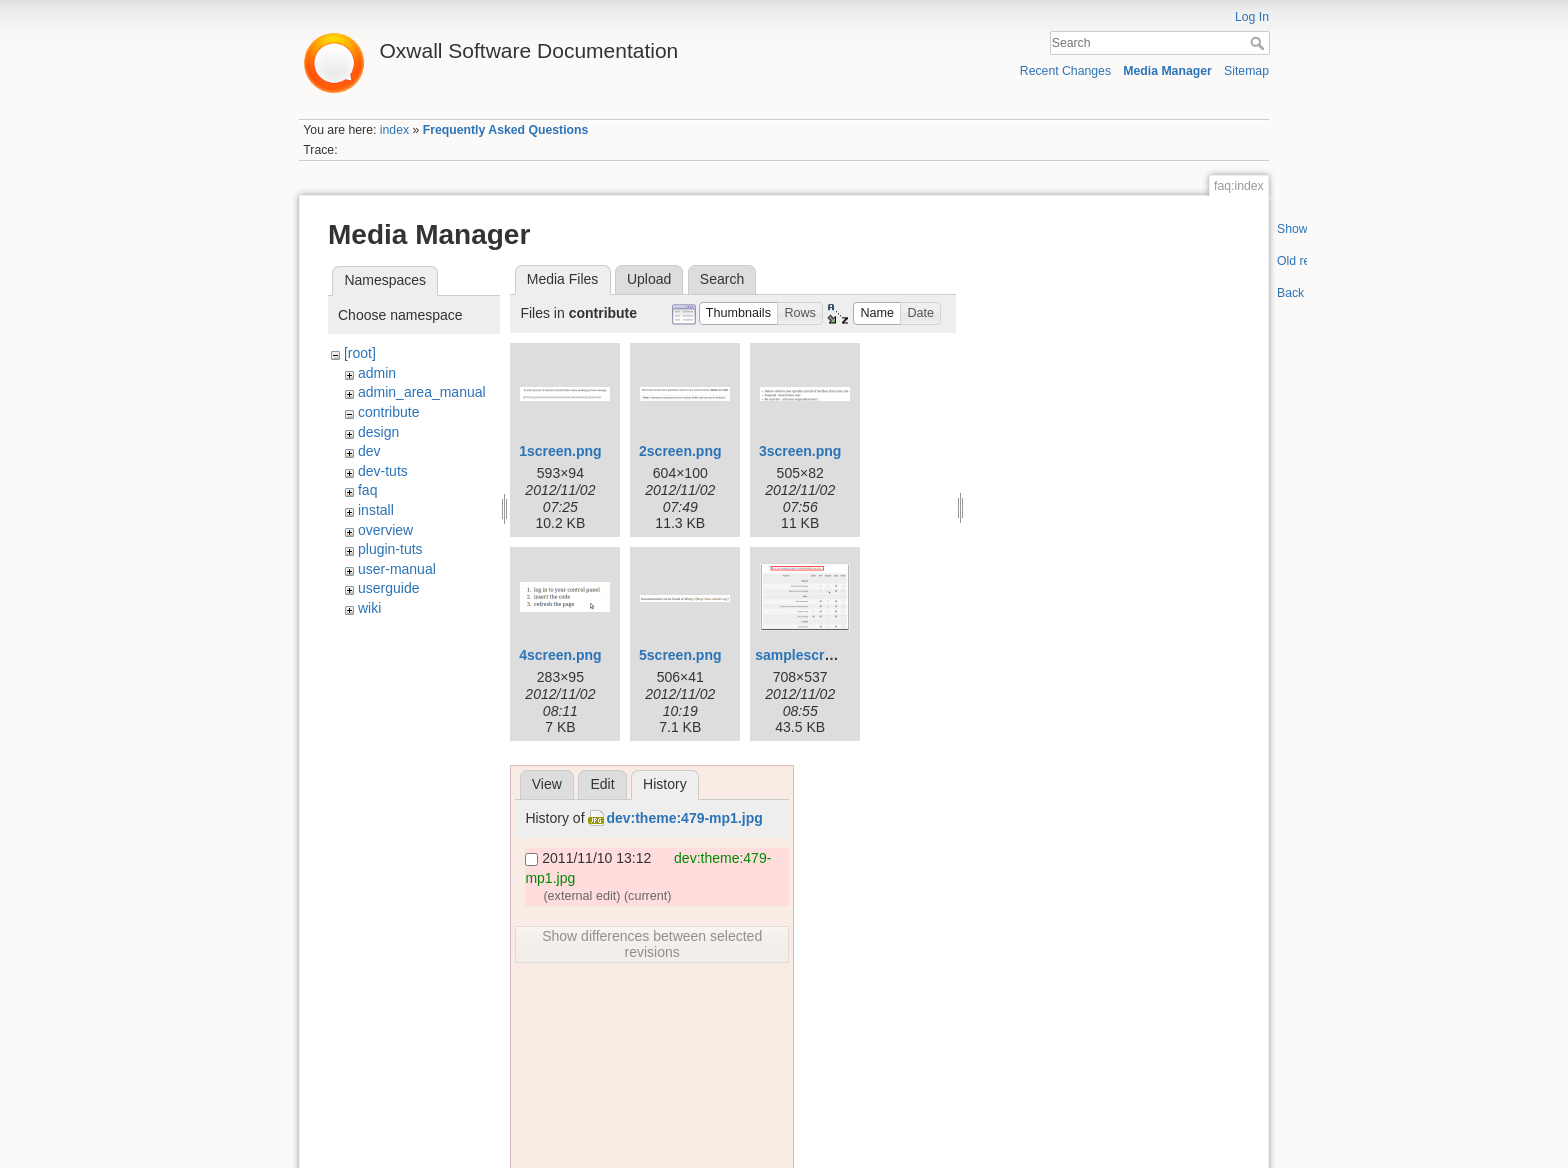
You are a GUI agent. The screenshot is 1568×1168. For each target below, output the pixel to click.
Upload (649, 279)
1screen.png (560, 451)
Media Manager (1167, 71)
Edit (602, 784)
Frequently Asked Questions (506, 130)
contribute (388, 412)
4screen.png (560, 655)
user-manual (397, 569)
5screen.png (680, 655)
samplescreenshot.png (831, 655)
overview (385, 530)
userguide (389, 588)
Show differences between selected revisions (652, 944)
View (547, 784)
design (378, 432)
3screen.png (800, 451)
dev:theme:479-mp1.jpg (684, 818)
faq (367, 490)
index (394, 130)
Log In (1252, 17)
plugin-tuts (390, 549)
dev (369, 451)
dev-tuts (383, 471)
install (376, 510)
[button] (739, 313)
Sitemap (1246, 71)
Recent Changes (1065, 71)
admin (377, 373)
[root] (360, 353)
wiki (369, 608)
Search (1259, 43)
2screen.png (680, 451)
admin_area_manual (422, 392)
